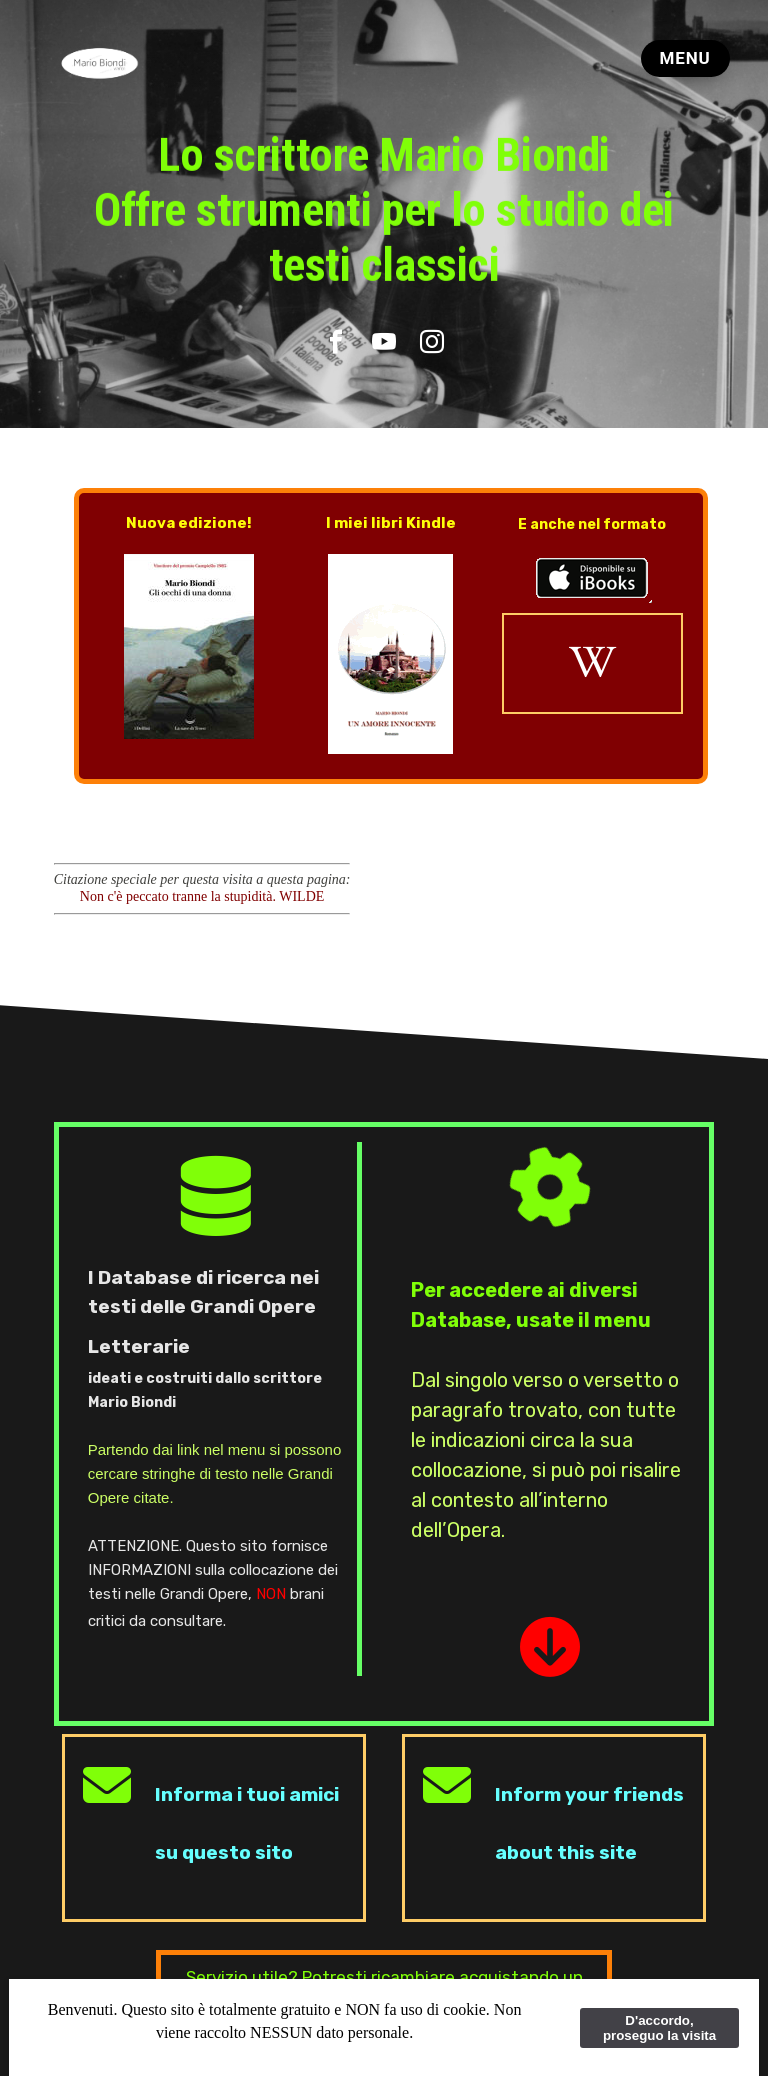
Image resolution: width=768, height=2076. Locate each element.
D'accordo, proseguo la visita (659, 2028)
